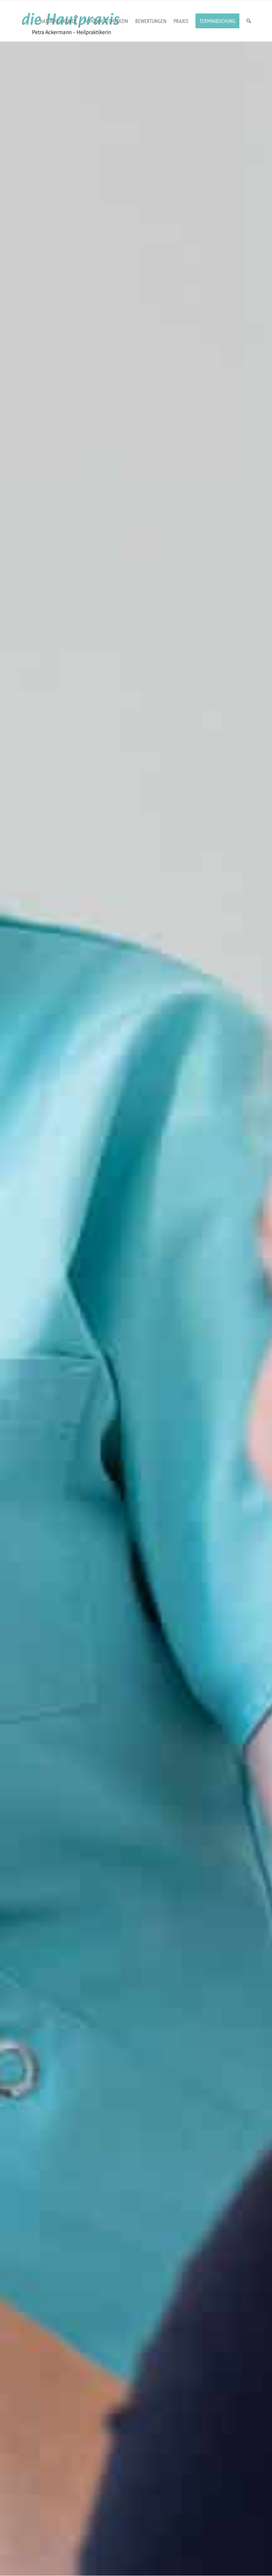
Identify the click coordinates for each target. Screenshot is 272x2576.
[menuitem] (58, 20)
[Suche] (249, 20)
